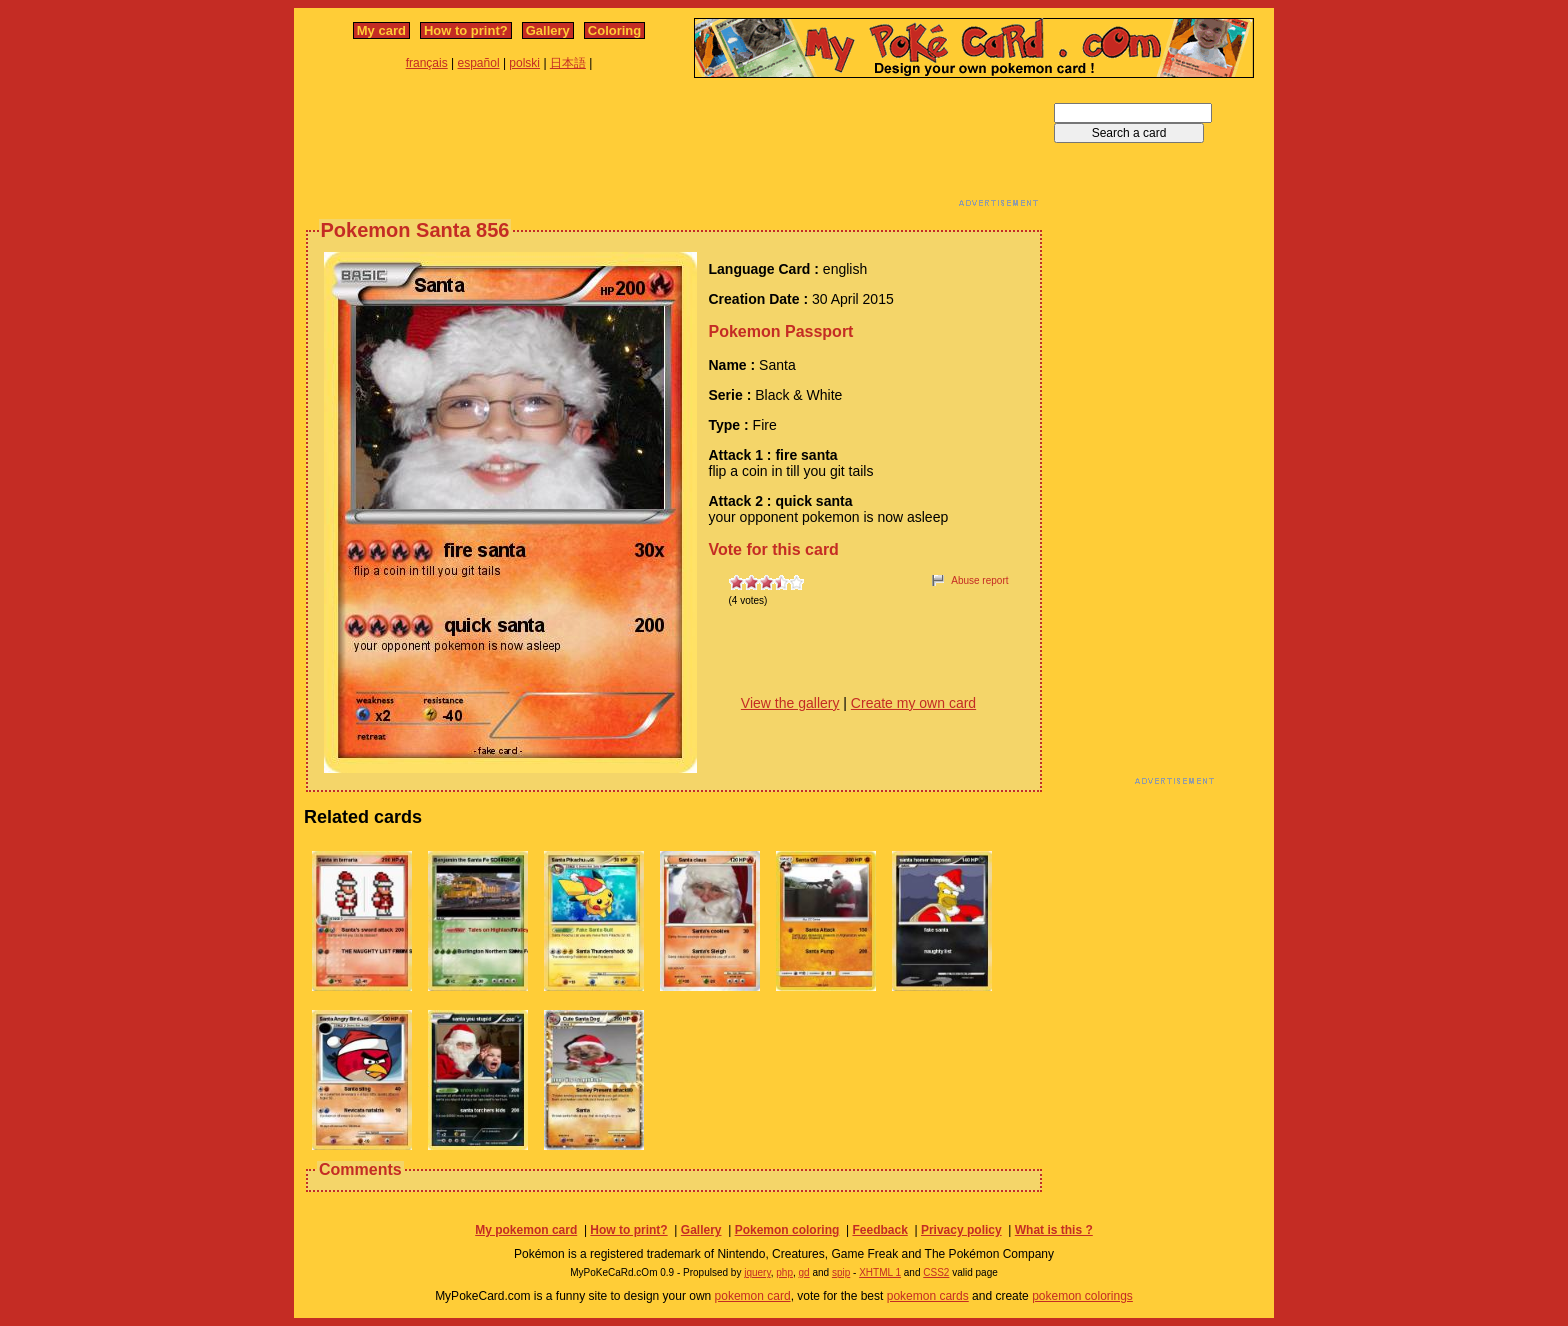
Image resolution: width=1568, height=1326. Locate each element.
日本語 (568, 63)
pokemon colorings (1082, 1296)
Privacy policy (961, 1230)
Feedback (879, 1230)
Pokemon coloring (787, 1230)
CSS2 (936, 1272)
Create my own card (913, 703)
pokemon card (753, 1296)
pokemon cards (928, 1296)
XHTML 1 (880, 1272)
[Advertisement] (674, 148)
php (784, 1272)
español (479, 63)
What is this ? (1054, 1230)
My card (381, 30)
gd (804, 1272)
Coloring (614, 30)
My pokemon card (526, 1230)
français (427, 63)
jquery (757, 1272)
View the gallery (790, 703)
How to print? (466, 30)
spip (841, 1272)
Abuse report (979, 580)
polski (524, 63)
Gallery (548, 30)
